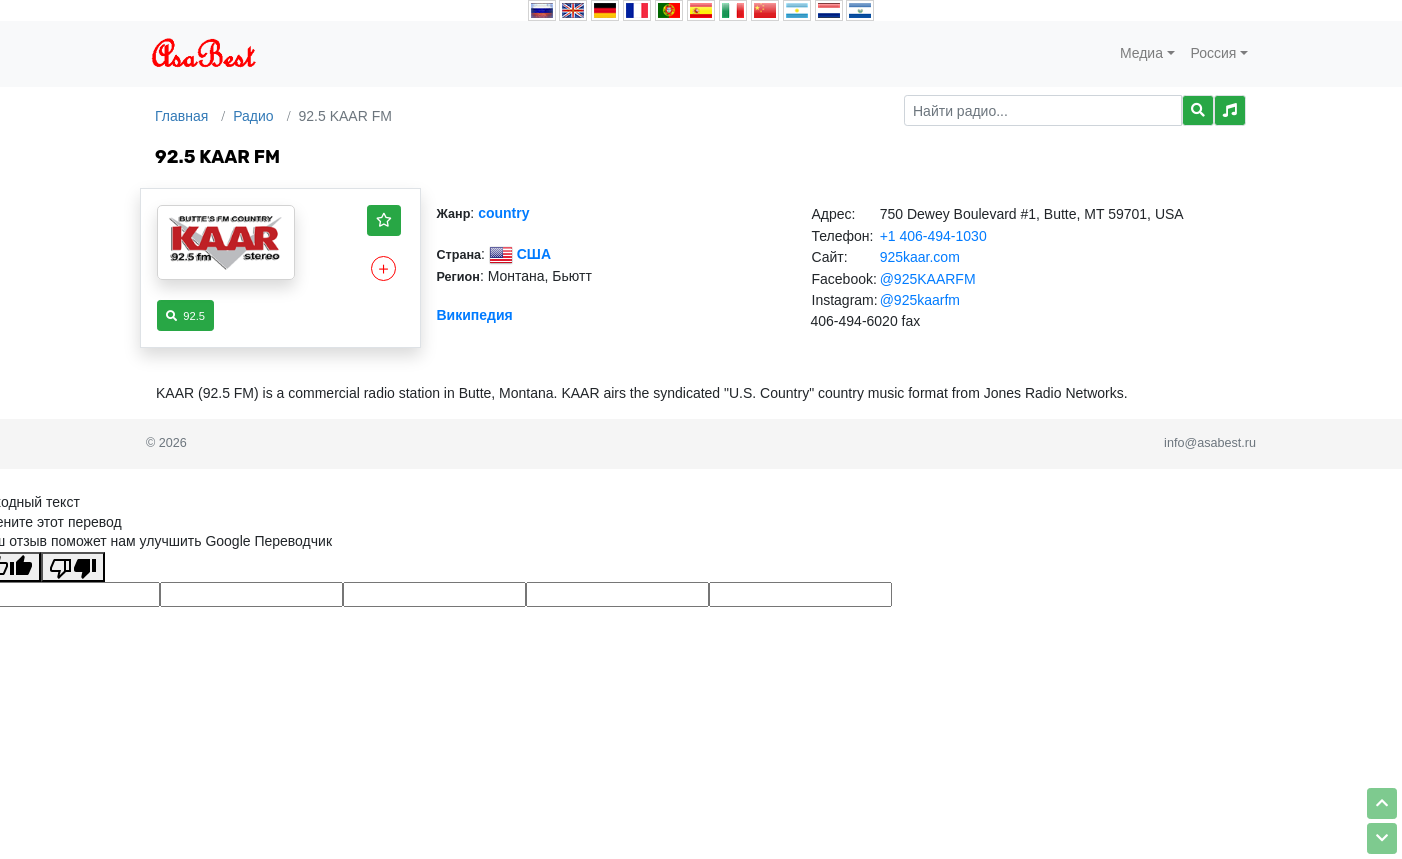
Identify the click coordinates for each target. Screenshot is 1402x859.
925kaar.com (920, 257)
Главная (181, 116)
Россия (1214, 53)
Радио (253, 116)
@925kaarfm (920, 300)
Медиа (1141, 53)
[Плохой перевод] (73, 567)
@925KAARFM (928, 279)
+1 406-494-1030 (933, 236)
